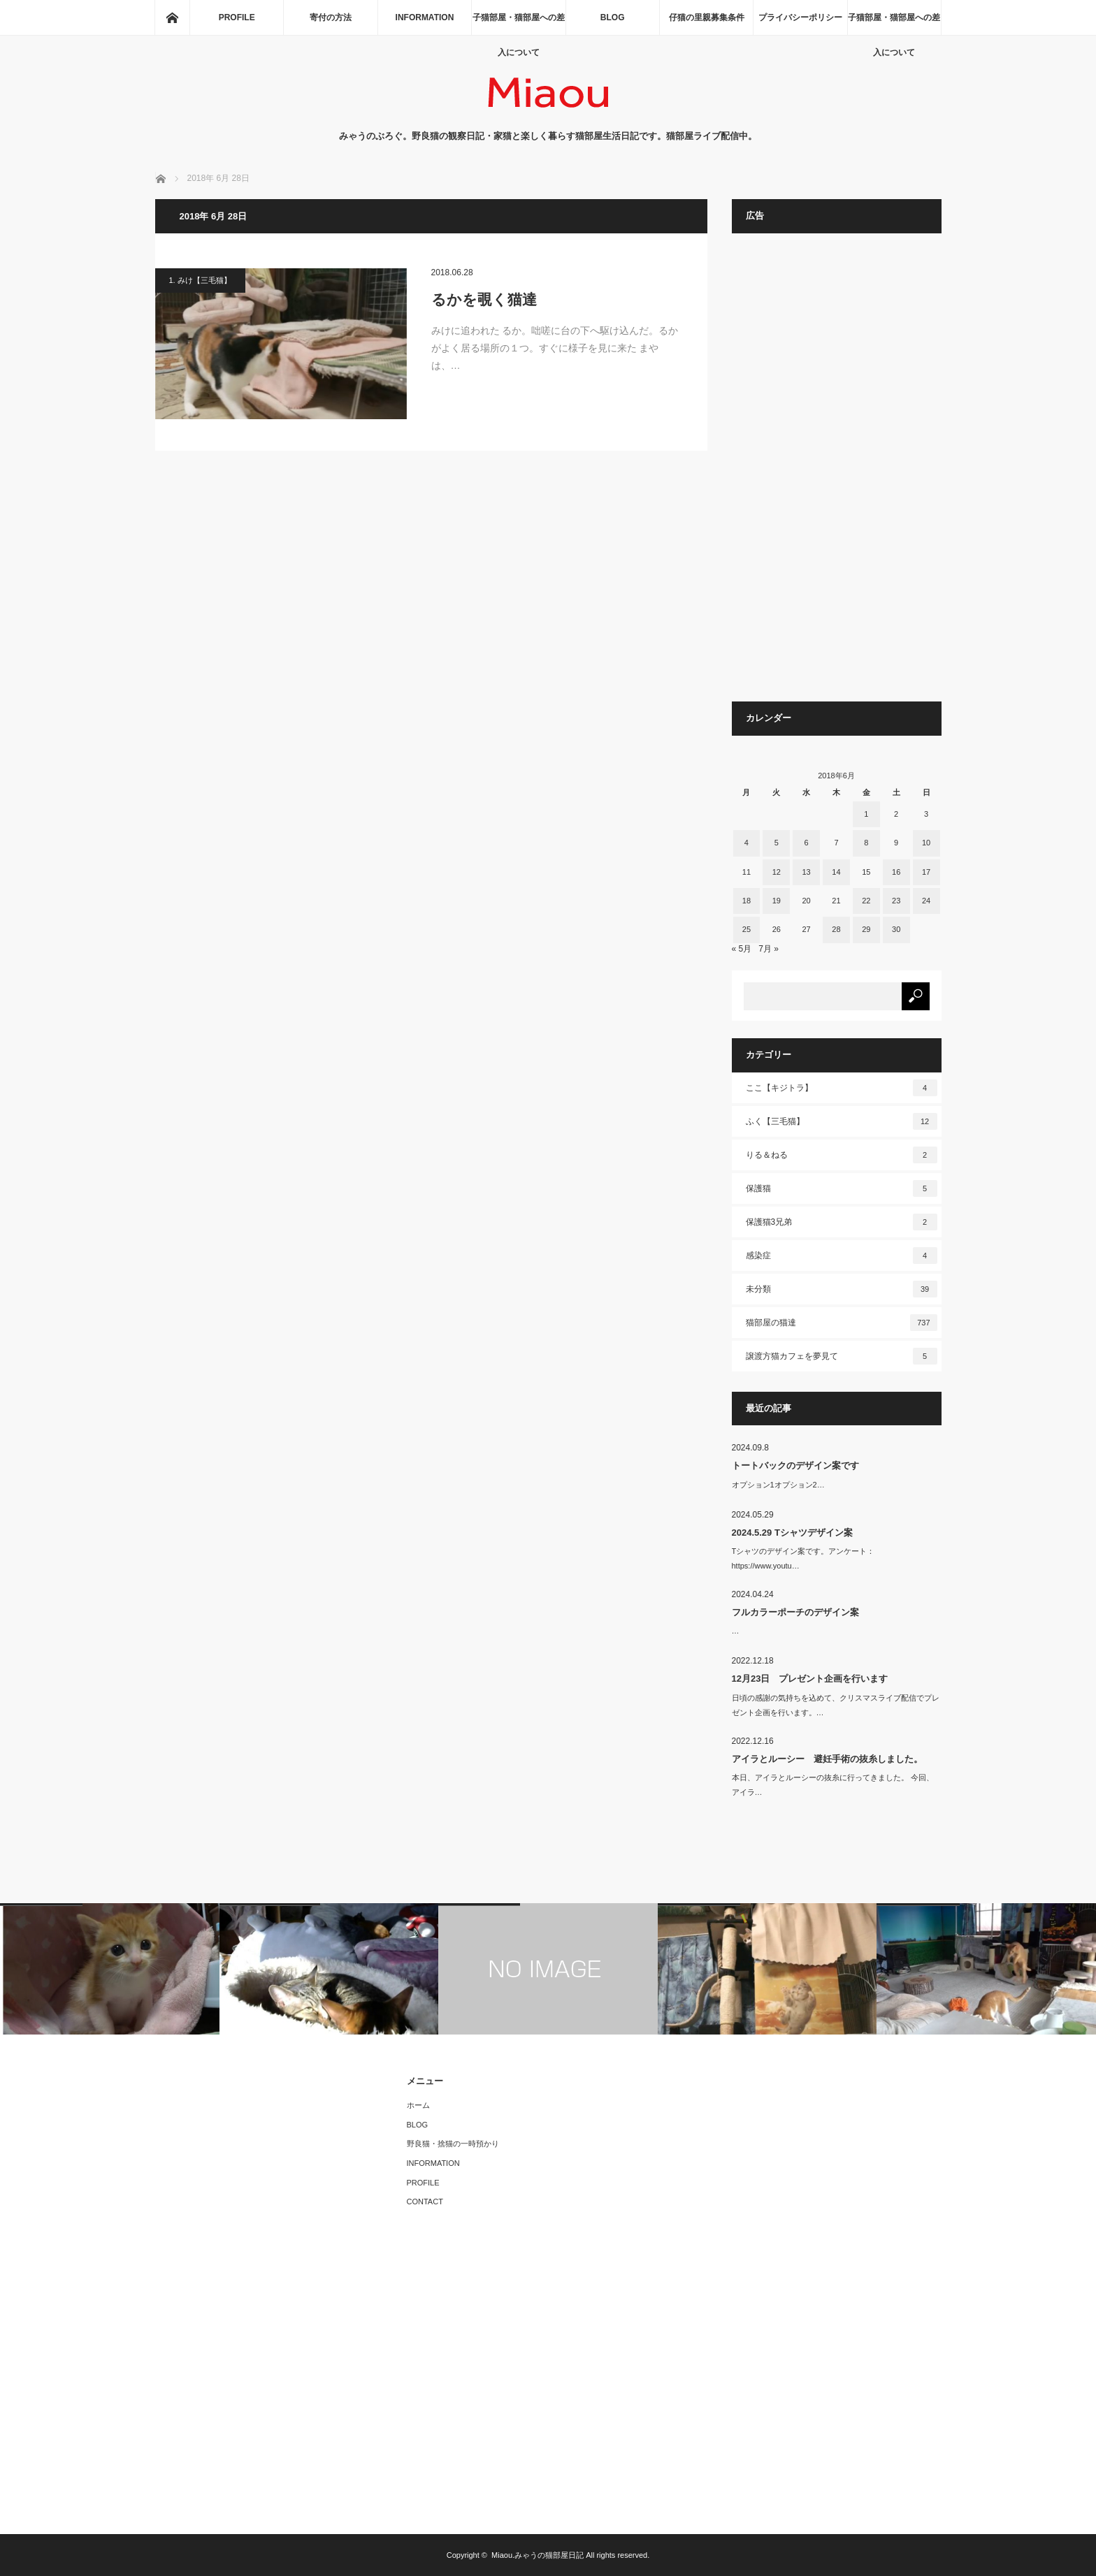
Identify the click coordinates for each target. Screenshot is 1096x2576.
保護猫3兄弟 (841, 1222)
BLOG (612, 17)
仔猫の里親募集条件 (706, 17)
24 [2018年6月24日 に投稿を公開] (926, 900)
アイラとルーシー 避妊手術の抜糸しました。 (827, 1759)
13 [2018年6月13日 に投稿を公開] (806, 872)
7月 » (768, 949)
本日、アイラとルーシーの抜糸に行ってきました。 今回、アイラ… (833, 1784)
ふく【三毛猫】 (841, 1121)
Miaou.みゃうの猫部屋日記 (537, 2555)
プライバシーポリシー (800, 17)
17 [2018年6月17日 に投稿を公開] (926, 872)
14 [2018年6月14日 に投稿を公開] (836, 872)
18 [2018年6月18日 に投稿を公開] (746, 900)
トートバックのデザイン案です (795, 1465)
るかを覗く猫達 (484, 299)
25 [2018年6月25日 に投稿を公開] (746, 929)
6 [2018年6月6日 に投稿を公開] (807, 842)
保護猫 (841, 1188)
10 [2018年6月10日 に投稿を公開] (926, 842)
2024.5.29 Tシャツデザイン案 (792, 1532)
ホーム (418, 2105)
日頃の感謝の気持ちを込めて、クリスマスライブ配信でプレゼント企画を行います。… (835, 1705)
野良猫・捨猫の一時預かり (453, 2143)
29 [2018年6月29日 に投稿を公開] (866, 929)
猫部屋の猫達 (841, 1322)
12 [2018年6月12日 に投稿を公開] (776, 872)
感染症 (841, 1255)
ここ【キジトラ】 (841, 1087)
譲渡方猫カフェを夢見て (841, 1356)
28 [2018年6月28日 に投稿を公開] (836, 929)
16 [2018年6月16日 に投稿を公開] (896, 872)
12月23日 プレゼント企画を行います (810, 1678)
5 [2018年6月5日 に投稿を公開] (776, 842)
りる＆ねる (841, 1155)
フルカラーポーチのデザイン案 (795, 1612)
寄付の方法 (331, 17)
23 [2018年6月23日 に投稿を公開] (896, 900)
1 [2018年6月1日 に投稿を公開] (866, 814)
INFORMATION (425, 17)
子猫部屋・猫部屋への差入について (519, 24)
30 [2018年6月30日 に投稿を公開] (896, 929)
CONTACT (425, 2201)
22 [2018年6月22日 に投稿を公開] (866, 900)
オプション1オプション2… (778, 1484)
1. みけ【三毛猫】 (200, 280)
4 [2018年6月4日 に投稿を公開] (746, 842)
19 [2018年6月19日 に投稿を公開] (776, 900)
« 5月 (742, 949)
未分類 (841, 1289)
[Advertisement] (837, 474)
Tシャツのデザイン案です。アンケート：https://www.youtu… (803, 1558)
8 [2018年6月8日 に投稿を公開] (866, 842)
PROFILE (237, 17)
